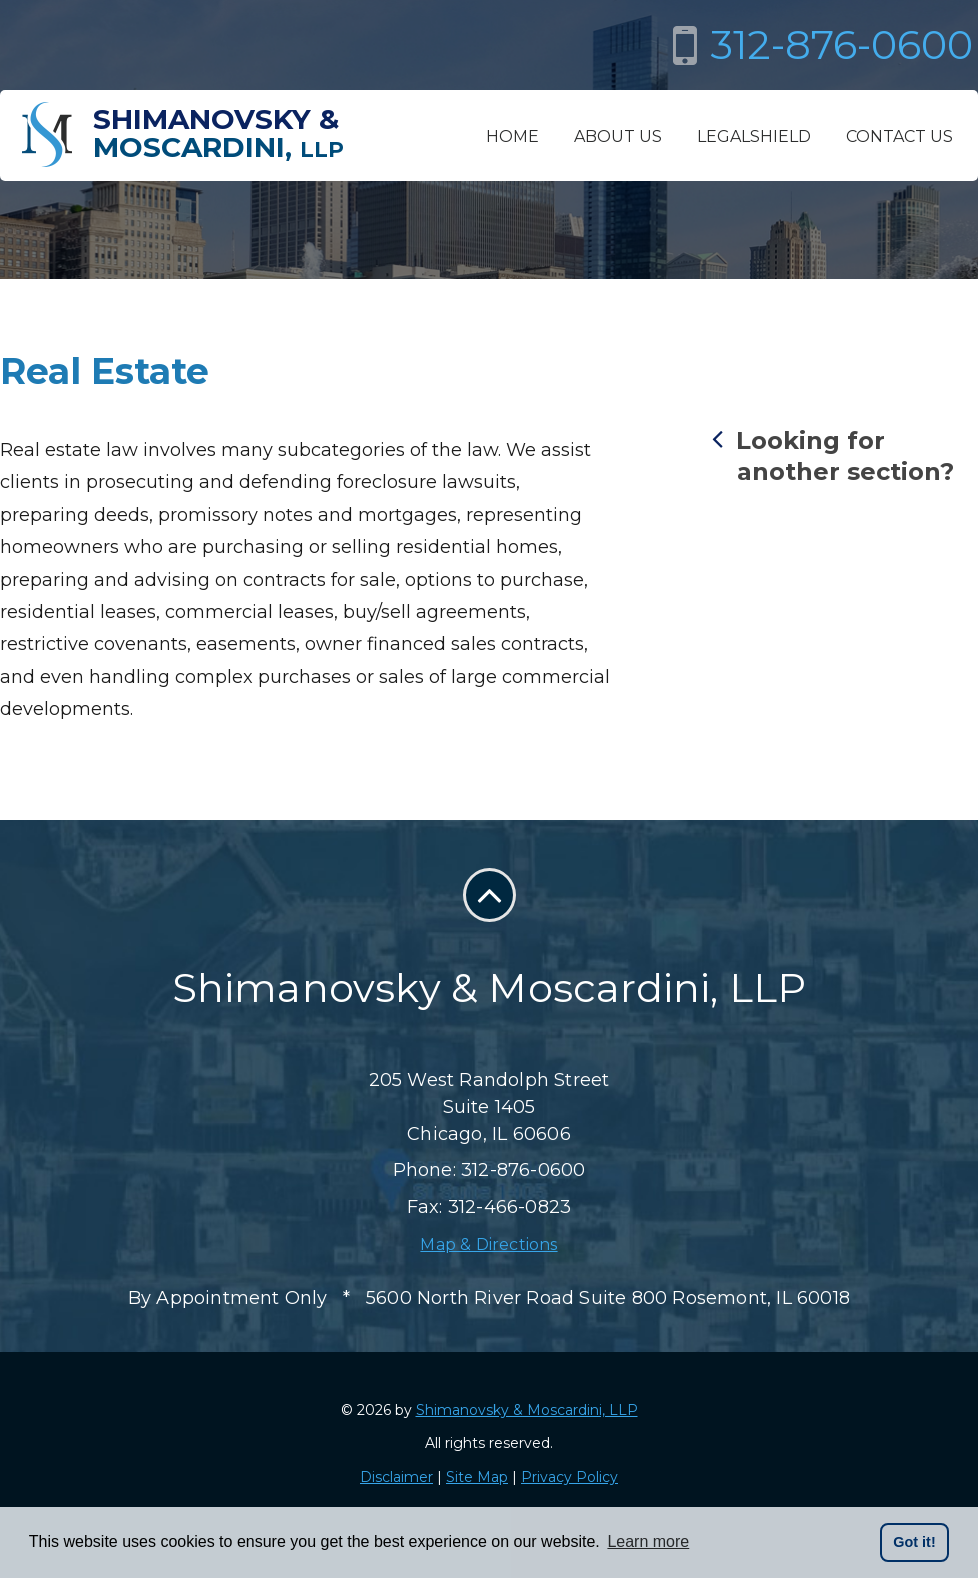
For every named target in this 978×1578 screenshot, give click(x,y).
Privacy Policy (569, 1477)
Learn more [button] (648, 1541)
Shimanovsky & (218, 133)
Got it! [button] (914, 1542)
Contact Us (899, 136)
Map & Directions (488, 1244)
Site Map (477, 1477)
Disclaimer (396, 1477)
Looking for (845, 455)
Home (512, 136)
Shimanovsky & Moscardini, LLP (527, 1410)
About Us (618, 136)
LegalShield (754, 136)
